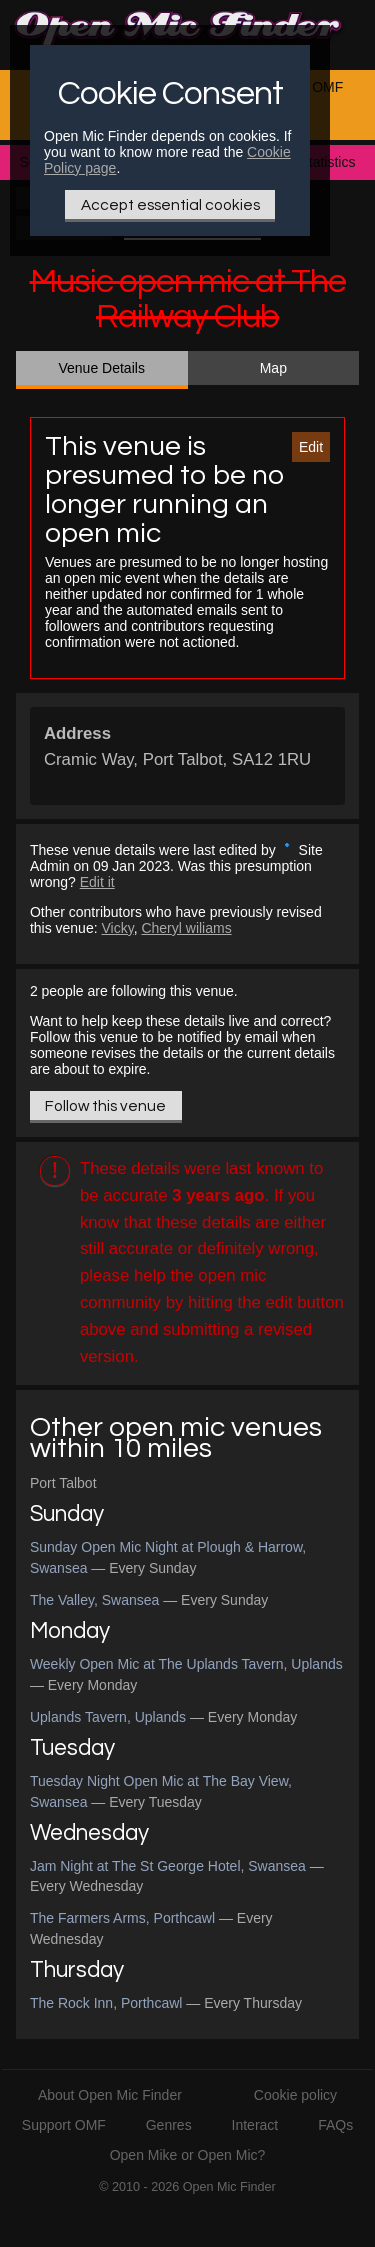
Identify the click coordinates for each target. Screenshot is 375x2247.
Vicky (117, 928)
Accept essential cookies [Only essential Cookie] (170, 205)
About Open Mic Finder (110, 2095)
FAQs (335, 2125)
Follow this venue (105, 1106)
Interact (255, 2125)
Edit (311, 447)
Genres (169, 2125)
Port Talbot (63, 1483)
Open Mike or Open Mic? (188, 2155)
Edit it (97, 882)
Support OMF (64, 2125)
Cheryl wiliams (186, 928)
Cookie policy (295, 2095)
